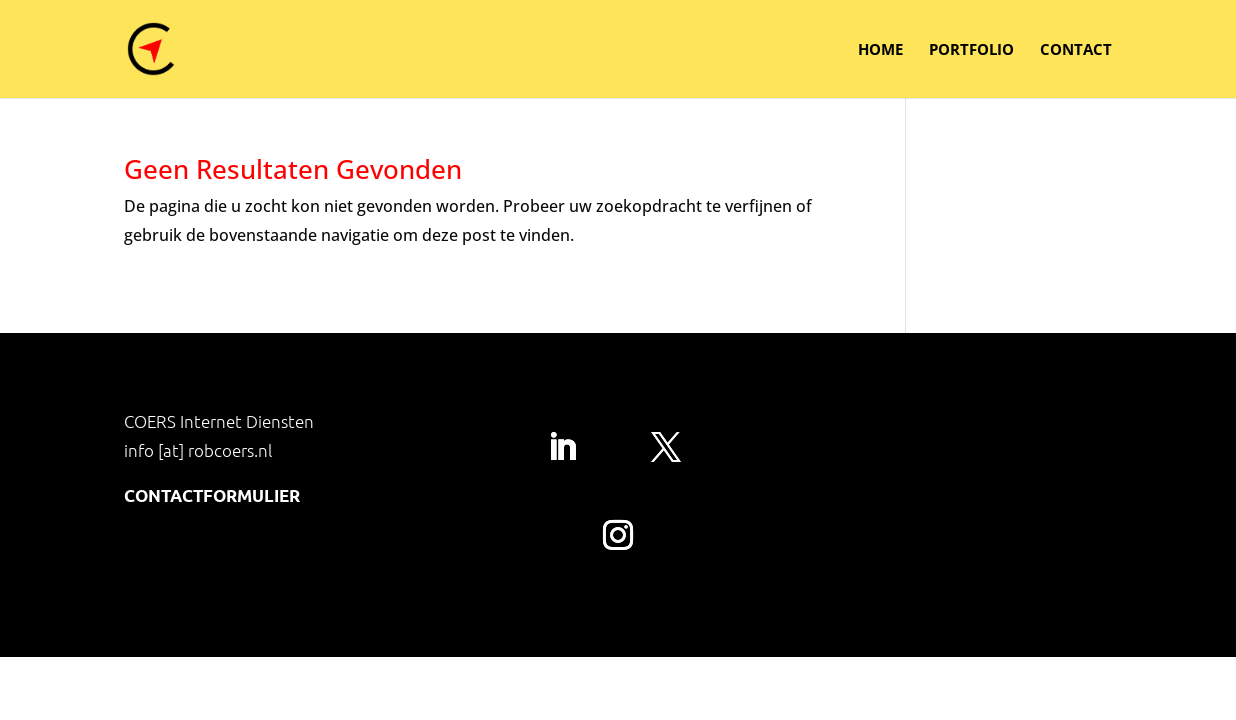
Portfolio (971, 50)
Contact (1076, 50)
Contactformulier (212, 495)
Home (880, 50)
